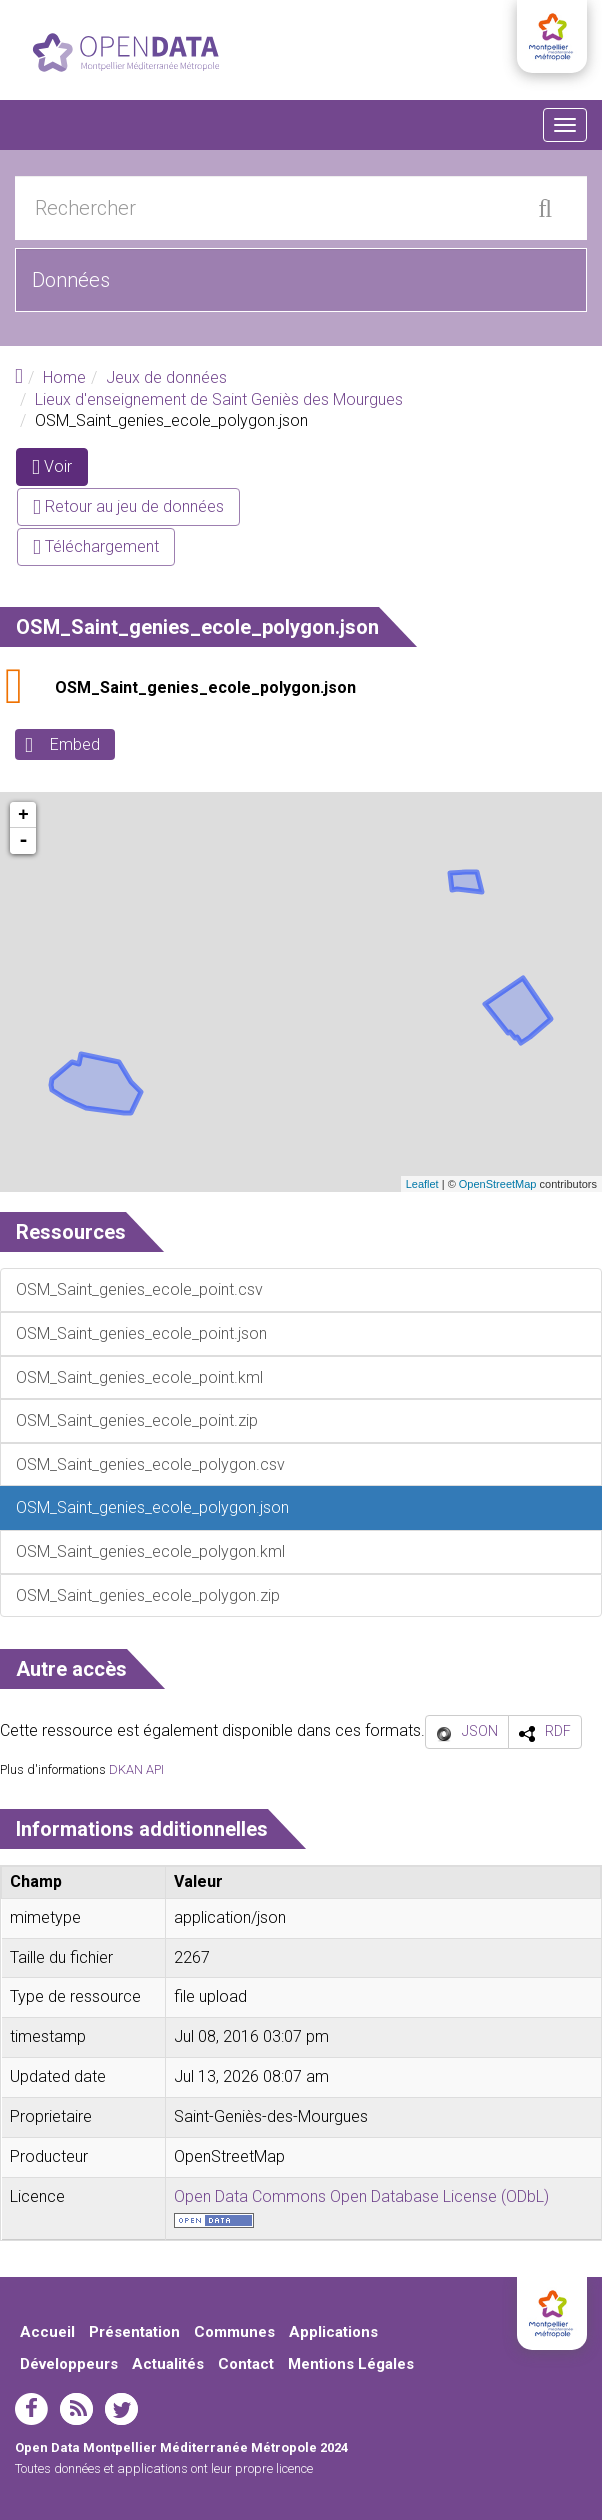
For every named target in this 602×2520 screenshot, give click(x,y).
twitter (121, 2409)
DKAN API (136, 1769)
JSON (480, 1731)
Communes (234, 2332)
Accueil (47, 2332)
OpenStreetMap (498, 1184)
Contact (246, 2364)
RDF (558, 1731)
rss (76, 2409)
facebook (31, 2409)
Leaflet (422, 1184)
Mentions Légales (351, 2364)
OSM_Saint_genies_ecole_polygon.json (205, 687)
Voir (60, 470)
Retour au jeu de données (128, 506)
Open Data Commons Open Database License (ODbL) (361, 2196)
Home (64, 377)
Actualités (168, 2364)
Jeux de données (166, 377)
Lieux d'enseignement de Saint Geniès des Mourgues (219, 399)
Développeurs (69, 2364)
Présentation (134, 2332)
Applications (333, 2332)
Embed (75, 744)
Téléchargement (96, 546)
